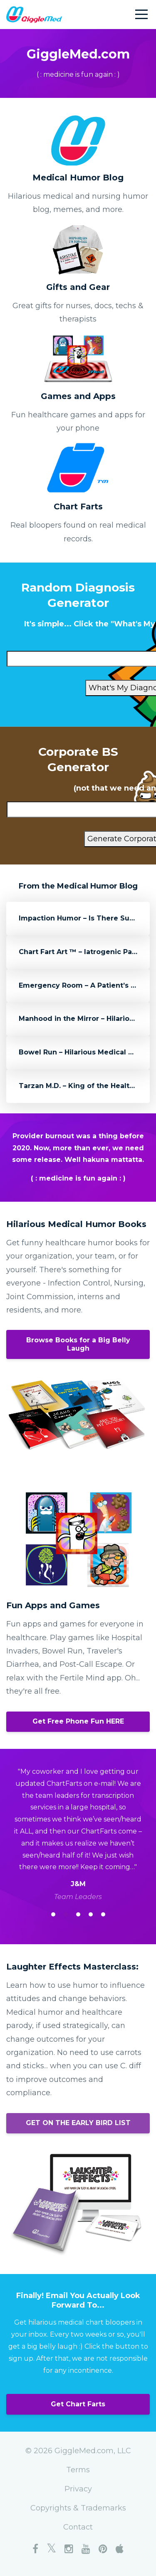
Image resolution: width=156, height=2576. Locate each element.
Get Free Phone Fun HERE (78, 1721)
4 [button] (91, 1914)
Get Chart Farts (78, 2404)
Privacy (78, 2488)
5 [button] (103, 1914)
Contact (78, 2527)
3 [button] (78, 1914)
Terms (78, 2469)
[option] (78, 1833)
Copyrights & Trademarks (78, 2508)
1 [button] (53, 1914)
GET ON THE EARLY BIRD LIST (78, 2123)
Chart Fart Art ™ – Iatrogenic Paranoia (86, 952)
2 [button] (66, 1914)
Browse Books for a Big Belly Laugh (78, 1344)
